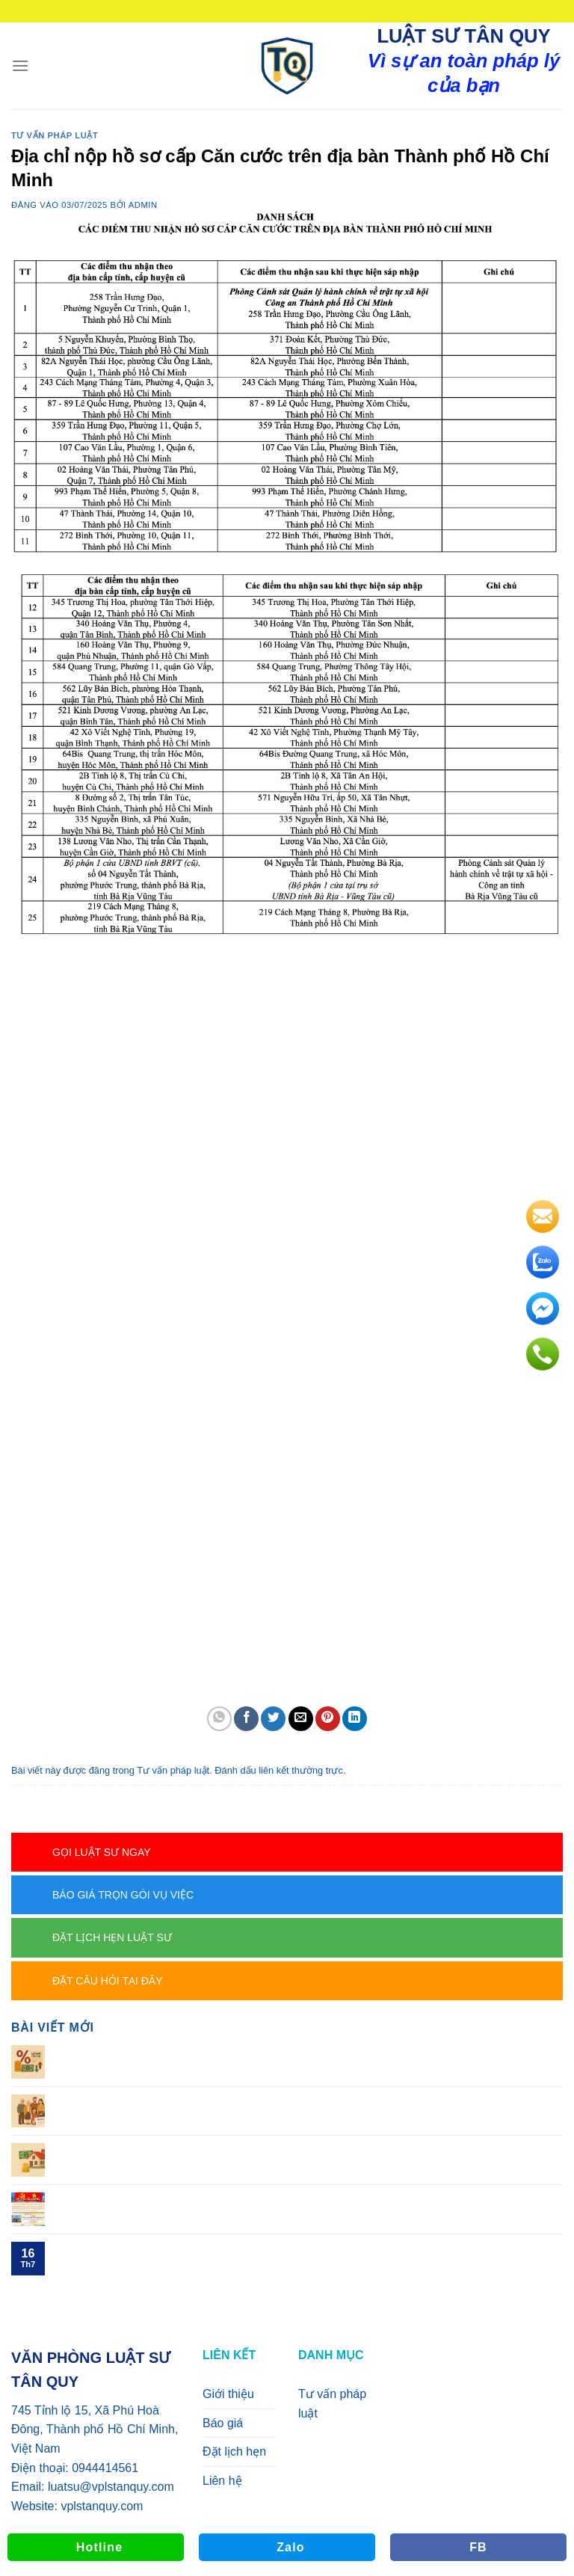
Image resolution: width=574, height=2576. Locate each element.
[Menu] (20, 65)
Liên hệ (222, 2480)
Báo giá (223, 2423)
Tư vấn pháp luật (54, 135)
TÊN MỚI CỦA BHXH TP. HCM (139, 2249)
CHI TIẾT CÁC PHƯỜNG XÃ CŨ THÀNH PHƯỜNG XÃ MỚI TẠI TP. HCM (252, 2199)
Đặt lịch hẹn (234, 2451)
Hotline (99, 2547)
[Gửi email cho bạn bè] (300, 1718)
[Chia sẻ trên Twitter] (273, 1718)
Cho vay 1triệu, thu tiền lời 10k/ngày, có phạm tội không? (207, 2052)
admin (143, 204)
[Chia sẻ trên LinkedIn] (354, 1718)
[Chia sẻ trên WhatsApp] (219, 1718)
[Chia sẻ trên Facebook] (246, 1718)
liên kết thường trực (301, 1770)
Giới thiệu (228, 2394)
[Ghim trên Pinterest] (327, 1718)
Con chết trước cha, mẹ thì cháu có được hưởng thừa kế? (210, 2150)
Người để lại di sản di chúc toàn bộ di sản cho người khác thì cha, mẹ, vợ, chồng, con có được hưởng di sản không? (308, 2108)
